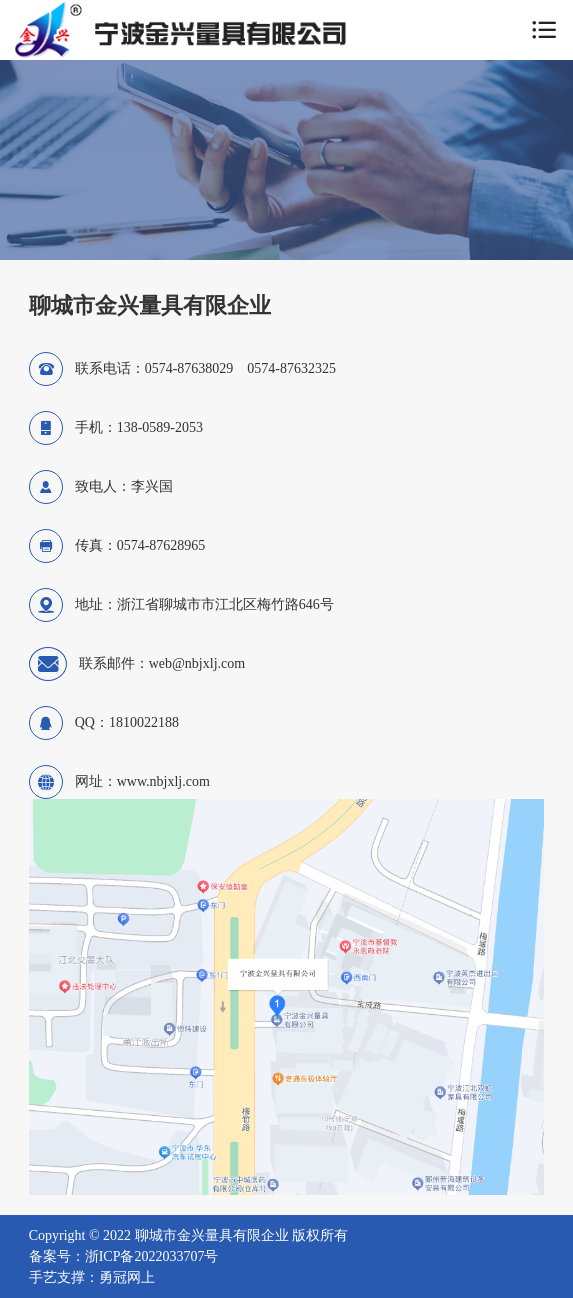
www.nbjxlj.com (163, 781)
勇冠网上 (127, 1277)
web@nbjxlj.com (197, 663)
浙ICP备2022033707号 (152, 1256)
